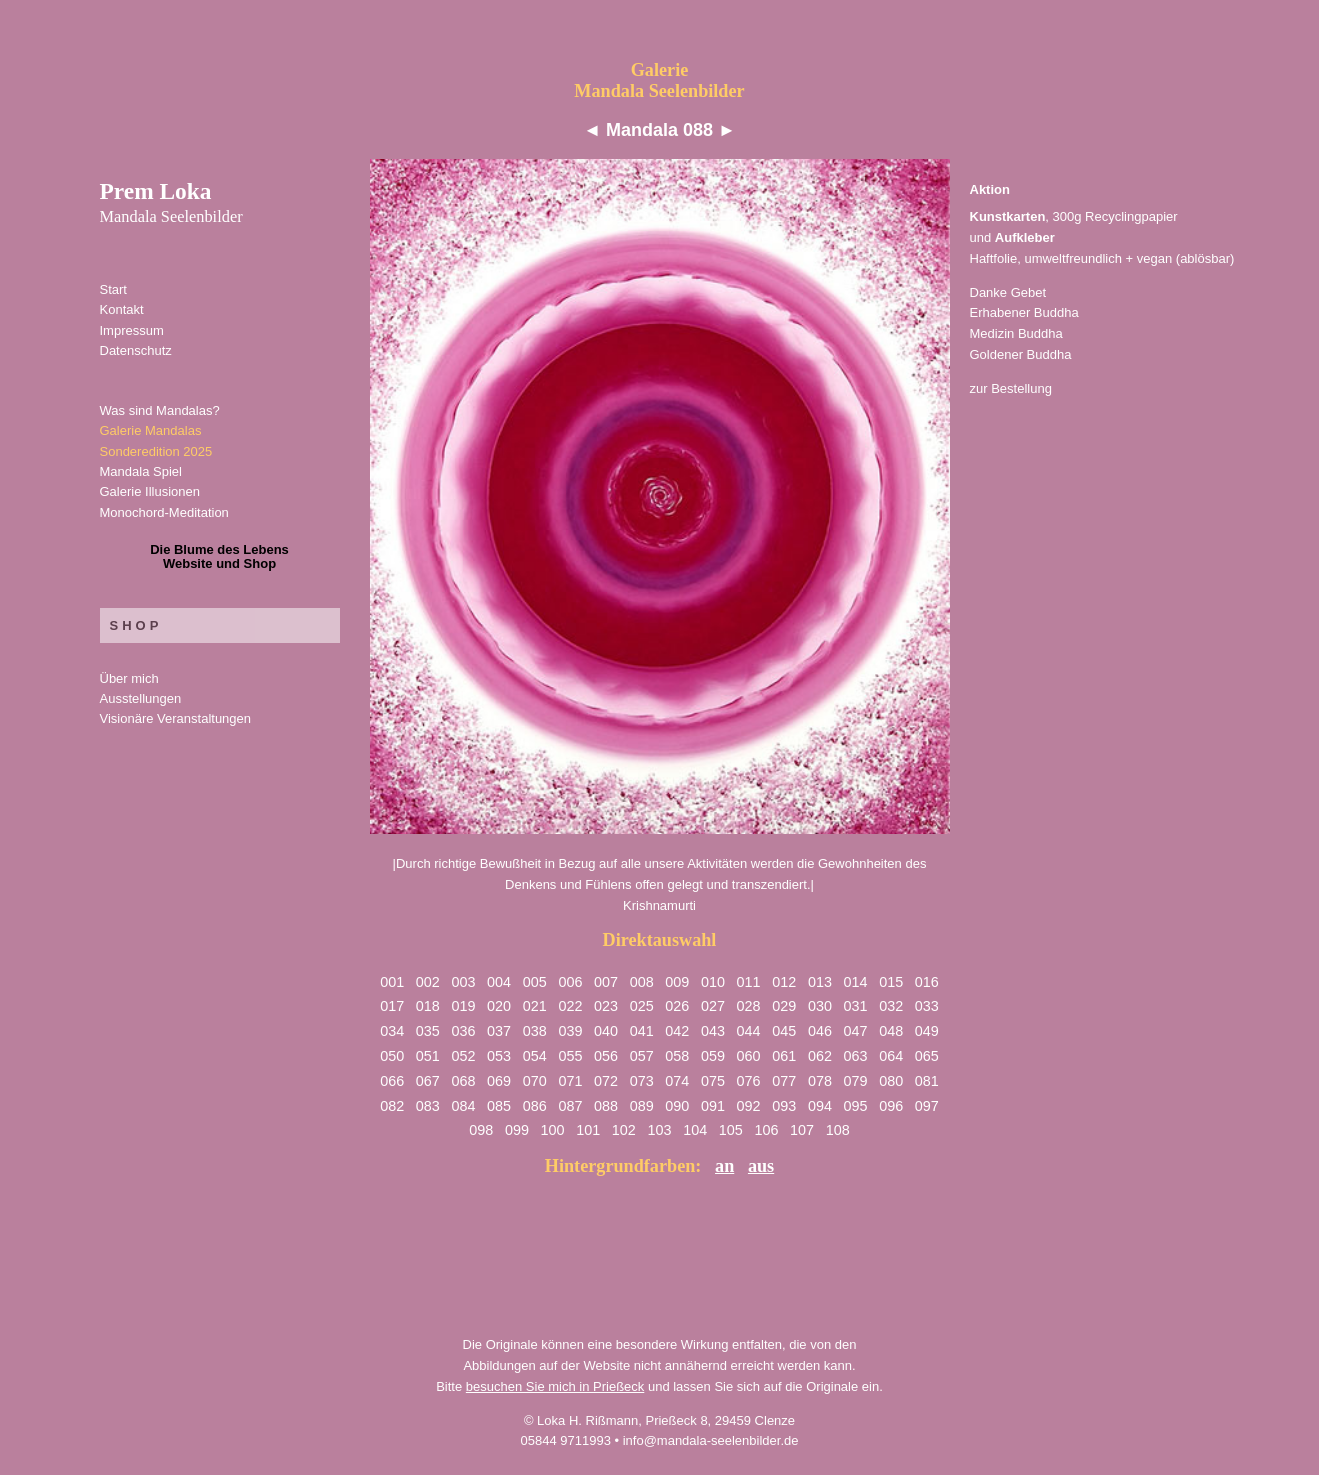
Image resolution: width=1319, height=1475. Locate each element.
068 (463, 1081)
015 (891, 982)
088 (606, 1106)
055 (570, 1056)
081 (927, 1081)
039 (570, 1031)
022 (570, 1006)
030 (820, 1006)
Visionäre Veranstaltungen (176, 718)
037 (499, 1031)
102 (624, 1130)
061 (784, 1056)
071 (570, 1081)
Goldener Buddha (1021, 354)
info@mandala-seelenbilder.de (711, 1440)
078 (820, 1081)
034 (392, 1031)
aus (761, 1166)
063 (856, 1056)
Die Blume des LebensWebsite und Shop (219, 556)
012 (784, 982)
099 (517, 1130)
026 (677, 1006)
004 (499, 982)
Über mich (129, 678)
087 (570, 1106)
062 (820, 1056)
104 (695, 1130)
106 (766, 1130)
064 (891, 1056)
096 (891, 1106)
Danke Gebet (1008, 292)
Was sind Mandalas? (160, 410)
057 (642, 1056)
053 (499, 1056)
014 (856, 982)
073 (642, 1081)
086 (535, 1106)
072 (606, 1081)
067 (428, 1081)
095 (856, 1106)
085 (499, 1106)
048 (891, 1031)
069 (499, 1081)
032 (891, 1006)
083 (428, 1106)
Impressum (132, 330)
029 (784, 1006)
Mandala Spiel (141, 471)
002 (428, 982)
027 (713, 1006)
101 (588, 1130)
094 (820, 1106)
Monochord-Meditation (164, 512)
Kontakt (122, 309)
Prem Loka (171, 202)
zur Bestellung (1011, 388)
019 (463, 1006)
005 (535, 982)
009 (677, 982)
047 (856, 1031)
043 (713, 1031)
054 (535, 1056)
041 (642, 1031)
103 (659, 1130)
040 (606, 1031)
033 (927, 1006)
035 (428, 1031)
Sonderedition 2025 (156, 451)
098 (481, 1130)
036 (463, 1031)
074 (677, 1081)
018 (428, 1006)
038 (535, 1031)
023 (606, 1006)
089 (642, 1106)
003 (463, 982)
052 (463, 1056)
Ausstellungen (141, 698)
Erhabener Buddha (1024, 312)
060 (749, 1056)
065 (927, 1056)
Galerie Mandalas (151, 430)
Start (113, 289)
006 (570, 982)
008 (642, 982)
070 (535, 1081)
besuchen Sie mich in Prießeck (555, 1386)
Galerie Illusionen (150, 491)
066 (392, 1081)
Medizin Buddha (1016, 333)
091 (713, 1106)
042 (677, 1031)
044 (749, 1031)
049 (927, 1031)
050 (392, 1056)
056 (606, 1056)
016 (927, 982)
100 (553, 1130)
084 (463, 1106)
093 (784, 1106)
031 (856, 1006)
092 (749, 1106)
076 (749, 1081)
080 (891, 1081)
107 (802, 1130)
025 (642, 1006)
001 (392, 982)
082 (392, 1106)
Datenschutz (136, 350)
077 (784, 1081)
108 (838, 1130)
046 (820, 1031)
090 (677, 1106)
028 (749, 1006)
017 (392, 1006)
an (724, 1166)
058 (677, 1056)
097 (927, 1106)
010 (713, 982)
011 (749, 982)
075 (713, 1081)
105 (731, 1130)
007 (606, 982)
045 (784, 1031)
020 (499, 1006)
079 (856, 1081)
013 (820, 982)
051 (428, 1056)
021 (535, 1006)
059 (713, 1056)
